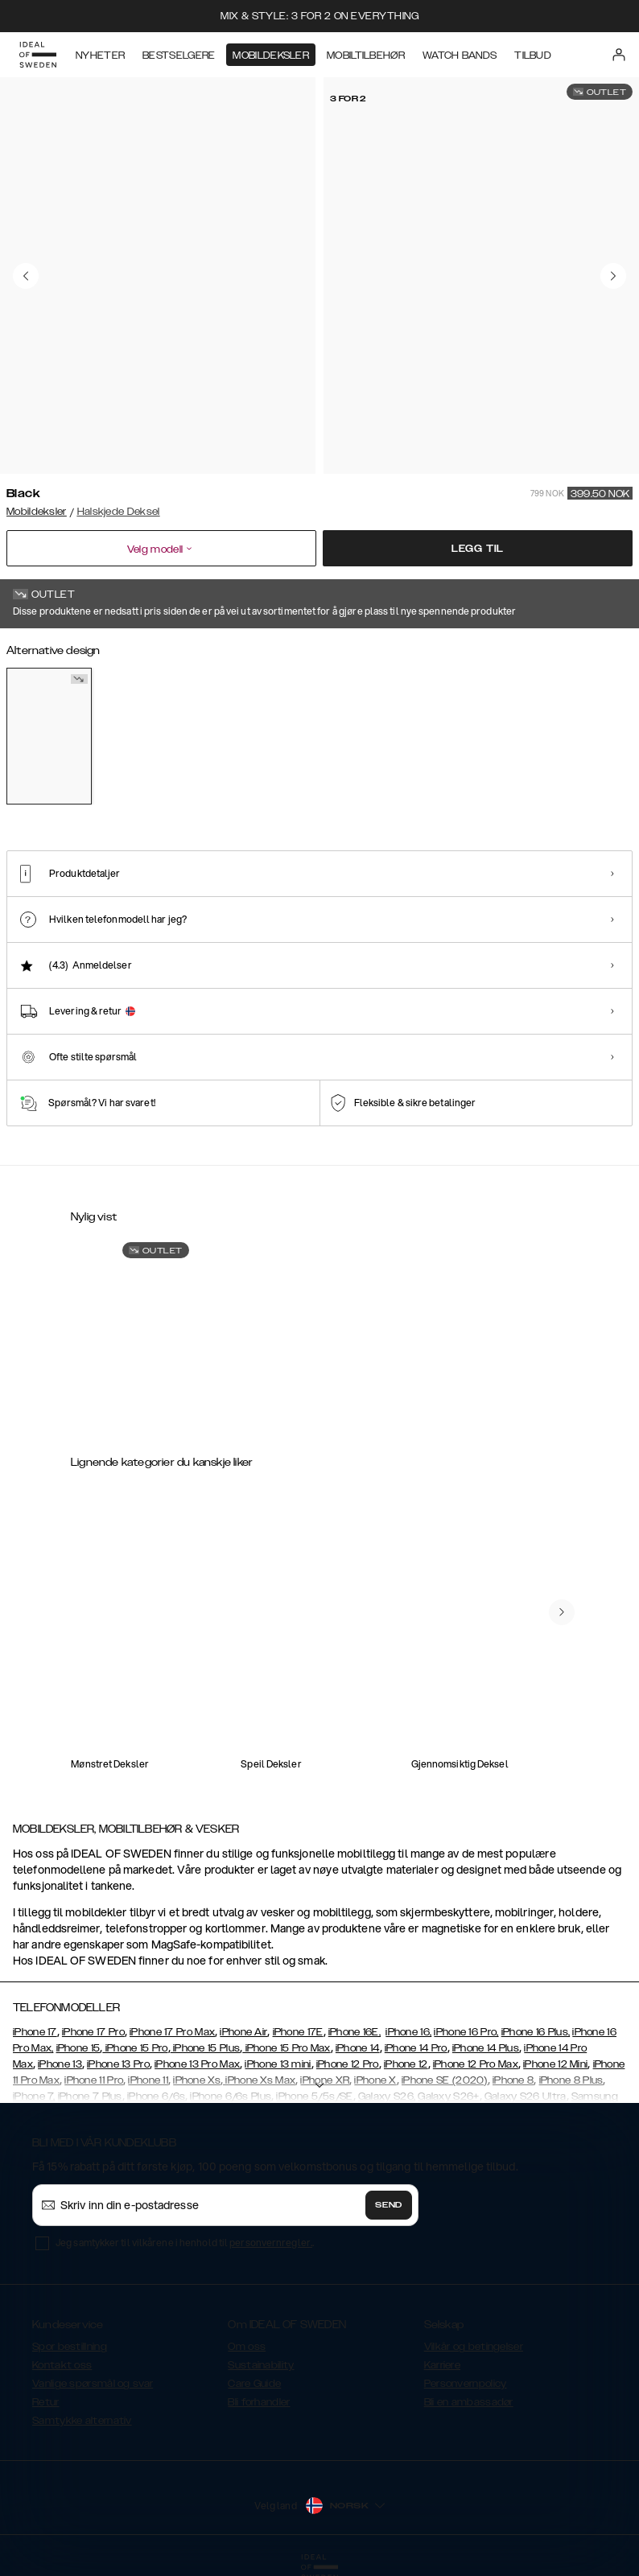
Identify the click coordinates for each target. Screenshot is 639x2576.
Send (388, 2205)
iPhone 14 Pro (416, 2048)
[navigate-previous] (562, 1612)
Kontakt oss (62, 2365)
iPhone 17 (35, 2032)
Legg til (477, 548)
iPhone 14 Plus (485, 2048)
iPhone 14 (358, 2048)
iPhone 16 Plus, (536, 2032)
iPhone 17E (298, 2032)
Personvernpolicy (465, 2383)
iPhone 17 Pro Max (172, 2032)
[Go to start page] (37, 55)
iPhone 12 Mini (555, 2064)
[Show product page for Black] (49, 736)
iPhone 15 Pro (134, 2048)
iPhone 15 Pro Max (286, 2048)
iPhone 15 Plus (206, 2048)
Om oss (247, 2346)
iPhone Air (243, 2032)
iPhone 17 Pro (93, 2032)
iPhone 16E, (354, 2032)
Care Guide (254, 2383)
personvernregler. (270, 2242)
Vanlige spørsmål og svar (92, 2383)
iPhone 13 (60, 2064)
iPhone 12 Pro (347, 2064)
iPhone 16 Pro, (466, 2032)
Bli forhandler (259, 2402)
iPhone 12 (406, 2064)
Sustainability (261, 2365)
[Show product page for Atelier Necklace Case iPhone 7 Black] (133, 1336)
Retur (46, 2402)
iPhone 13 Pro (118, 2064)
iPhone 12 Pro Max (475, 2064)
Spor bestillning (69, 2346)
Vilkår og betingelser (473, 2346)
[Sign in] (619, 55)
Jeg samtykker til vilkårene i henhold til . (185, 2242)
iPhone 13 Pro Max (197, 2064)
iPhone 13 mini (278, 2064)
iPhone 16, (408, 2032)
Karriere (442, 2365)
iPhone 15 (78, 2048)
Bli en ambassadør (468, 2402)
